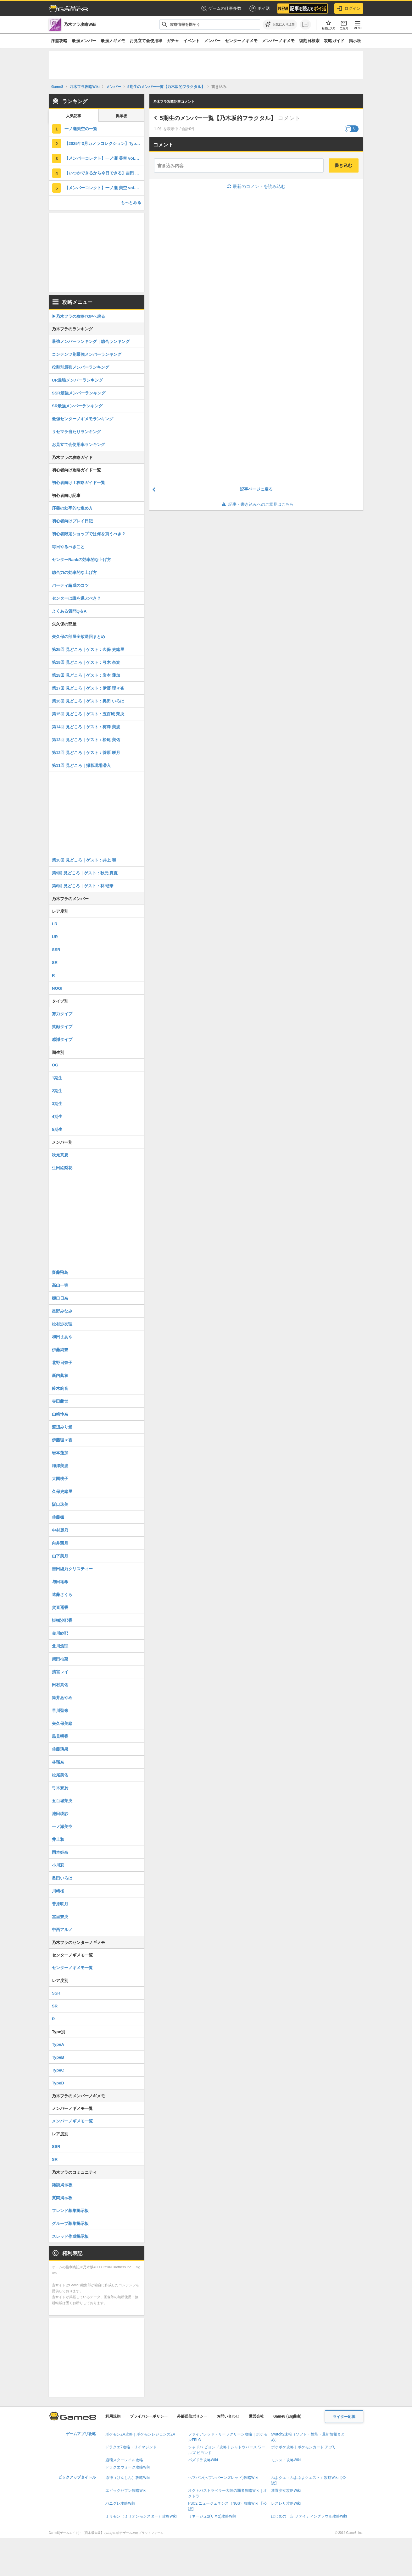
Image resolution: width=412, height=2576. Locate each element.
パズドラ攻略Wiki (203, 2460)
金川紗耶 (60, 1633)
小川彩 (58, 1865)
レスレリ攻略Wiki (286, 2503)
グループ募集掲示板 (70, 2223)
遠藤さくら (62, 1594)
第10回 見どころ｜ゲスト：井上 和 (84, 860)
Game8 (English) (287, 2416)
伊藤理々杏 (62, 1440)
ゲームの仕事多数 (221, 9)
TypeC (58, 2070)
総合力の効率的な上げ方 (74, 572)
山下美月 (60, 1556)
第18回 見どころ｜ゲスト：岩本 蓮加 (86, 675)
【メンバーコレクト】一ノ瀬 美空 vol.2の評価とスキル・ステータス (104, 187)
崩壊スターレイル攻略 (124, 2460)
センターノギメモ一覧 (72, 1967)
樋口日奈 (60, 1298)
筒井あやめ (62, 1697)
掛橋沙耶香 (62, 1620)
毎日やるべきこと (68, 546)
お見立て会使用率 (146, 40)
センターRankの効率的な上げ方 (81, 559)
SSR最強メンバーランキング (78, 393)
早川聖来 (60, 1710)
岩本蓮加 (60, 1452)
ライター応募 (344, 2416)
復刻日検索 (309, 40)
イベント (191, 40)
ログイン (349, 8)
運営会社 (256, 2416)
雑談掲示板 (62, 2184)
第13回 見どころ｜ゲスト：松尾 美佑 (86, 739)
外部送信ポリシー (192, 2416)
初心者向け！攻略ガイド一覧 (78, 482)
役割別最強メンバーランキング (80, 367)
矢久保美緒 (62, 1723)
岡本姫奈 (60, 1852)
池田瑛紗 (60, 1813)
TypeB (58, 2057)
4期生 (57, 1116)
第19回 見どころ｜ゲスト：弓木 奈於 (86, 662)
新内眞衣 (60, 1375)
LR (54, 924)
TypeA (58, 2044)
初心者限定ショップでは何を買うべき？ (88, 533)
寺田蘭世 (60, 1401)
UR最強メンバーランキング (77, 380)
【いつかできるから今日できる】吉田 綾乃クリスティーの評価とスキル (104, 173)
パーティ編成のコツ (70, 585)
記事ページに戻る (256, 489)
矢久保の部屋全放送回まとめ (78, 636)
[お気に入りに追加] (280, 24)
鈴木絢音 (60, 1388)
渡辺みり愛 (62, 1427)
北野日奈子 (62, 1362)
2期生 (57, 1090)
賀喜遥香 (60, 1607)
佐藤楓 (58, 1517)
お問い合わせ (228, 2416)
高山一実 (60, 1285)
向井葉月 (60, 1543)
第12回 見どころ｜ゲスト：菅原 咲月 (86, 752)
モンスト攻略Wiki (286, 2460)
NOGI (57, 988)
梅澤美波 (60, 1465)
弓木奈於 (60, 1788)
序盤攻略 (59, 40)
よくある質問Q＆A (69, 611)
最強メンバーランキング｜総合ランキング (91, 341)
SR (55, 962)
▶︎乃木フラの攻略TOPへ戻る (78, 316)
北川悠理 (60, 1646)
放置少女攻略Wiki (286, 2490)
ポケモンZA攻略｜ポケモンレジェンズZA (140, 2434)
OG (55, 1065)
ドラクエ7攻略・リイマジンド (131, 2447)
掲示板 (355, 40)
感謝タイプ (62, 1039)
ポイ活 (259, 8)
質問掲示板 (62, 2197)
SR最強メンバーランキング (77, 406)
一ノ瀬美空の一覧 (80, 128)
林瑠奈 (58, 1762)
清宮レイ (60, 1672)
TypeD (58, 2083)
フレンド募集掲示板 (70, 2210)
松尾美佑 (60, 1775)
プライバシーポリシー (149, 2416)
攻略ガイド (334, 40)
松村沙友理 (62, 1324)
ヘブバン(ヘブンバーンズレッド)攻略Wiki (223, 2477)
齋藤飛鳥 (60, 1272)
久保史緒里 (62, 1491)
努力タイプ (62, 1013)
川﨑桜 (58, 1891)
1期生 (57, 1078)
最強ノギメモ (113, 40)
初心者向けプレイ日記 (72, 521)
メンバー (212, 40)
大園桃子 (60, 1478)
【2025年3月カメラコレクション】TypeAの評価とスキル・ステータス (104, 143)
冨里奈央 (60, 1916)
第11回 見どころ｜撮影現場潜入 (81, 765)
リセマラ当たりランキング (76, 431)
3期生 (57, 1103)
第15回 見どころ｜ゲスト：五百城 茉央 (88, 714)
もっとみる (131, 202)
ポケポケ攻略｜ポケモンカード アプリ (303, 2447)
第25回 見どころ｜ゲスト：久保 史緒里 (88, 649)
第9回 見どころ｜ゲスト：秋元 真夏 (85, 873)
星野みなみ (62, 1311)
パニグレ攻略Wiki (120, 2503)
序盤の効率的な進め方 (72, 508)
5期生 (57, 1129)
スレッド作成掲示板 (70, 2236)
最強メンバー (84, 40)
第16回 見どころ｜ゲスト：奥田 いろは (88, 701)
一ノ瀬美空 (62, 1826)
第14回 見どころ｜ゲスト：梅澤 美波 (86, 726)
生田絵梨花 (62, 1167)
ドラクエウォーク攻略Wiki (127, 2467)
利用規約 (112, 2416)
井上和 (58, 1839)
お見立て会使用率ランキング (78, 444)
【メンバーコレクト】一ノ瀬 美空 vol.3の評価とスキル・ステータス (104, 158)
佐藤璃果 (60, 1749)
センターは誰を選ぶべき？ (76, 598)
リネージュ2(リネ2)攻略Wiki (212, 2516)
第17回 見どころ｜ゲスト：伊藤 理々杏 (88, 688)
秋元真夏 (60, 1155)
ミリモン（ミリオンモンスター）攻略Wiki (141, 2516)
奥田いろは (62, 1878)
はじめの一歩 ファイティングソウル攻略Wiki (309, 2516)
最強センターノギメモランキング (82, 418)
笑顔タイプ (62, 1026)
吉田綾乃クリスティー (72, 1568)
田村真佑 (60, 1684)
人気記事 (73, 116)
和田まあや (62, 1337)
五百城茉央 (62, 1800)
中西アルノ (62, 1929)
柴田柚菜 (60, 1659)
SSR (56, 949)
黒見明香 (60, 1736)
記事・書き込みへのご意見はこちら (256, 504)
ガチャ (173, 40)
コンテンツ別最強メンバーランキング (86, 354)
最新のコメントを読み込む (256, 186)
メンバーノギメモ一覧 (72, 2121)
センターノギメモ (241, 40)
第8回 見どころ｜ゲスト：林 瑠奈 (83, 885)
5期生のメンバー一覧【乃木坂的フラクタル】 (218, 118)
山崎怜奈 (60, 1414)
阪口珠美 (60, 1504)
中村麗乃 (60, 1530)
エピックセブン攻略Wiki (126, 2490)
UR (55, 936)
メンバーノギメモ (278, 40)
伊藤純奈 (60, 1349)
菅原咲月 (60, 1904)
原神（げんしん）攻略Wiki (127, 2477)
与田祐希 (60, 1581)
